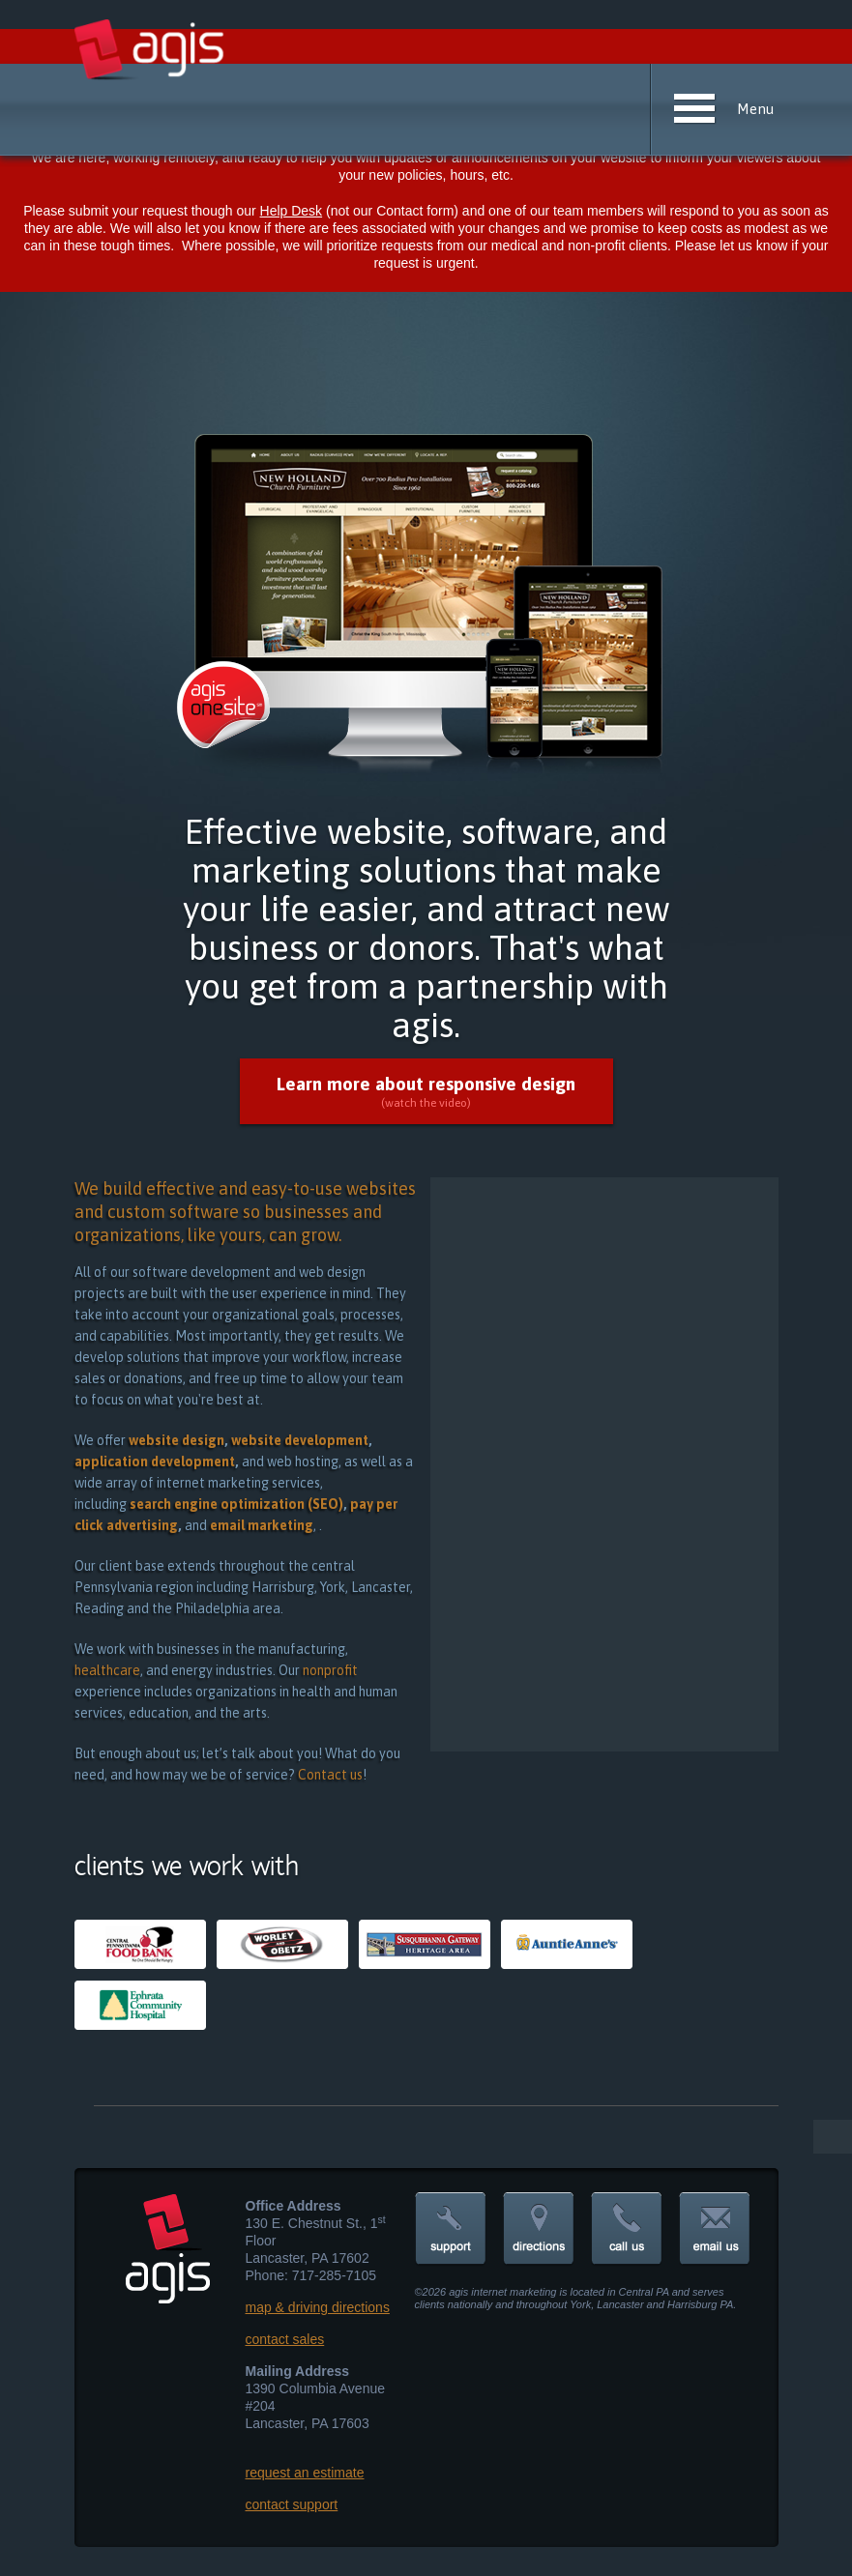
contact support (292, 2504)
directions (538, 2229)
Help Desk (291, 210)
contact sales (285, 2339)
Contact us (330, 1774)
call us (626, 2229)
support (450, 2229)
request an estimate (305, 2472)
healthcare (107, 1670)
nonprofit (330, 1670)
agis (150, 50)
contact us (714, 2229)
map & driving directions (318, 2307)
